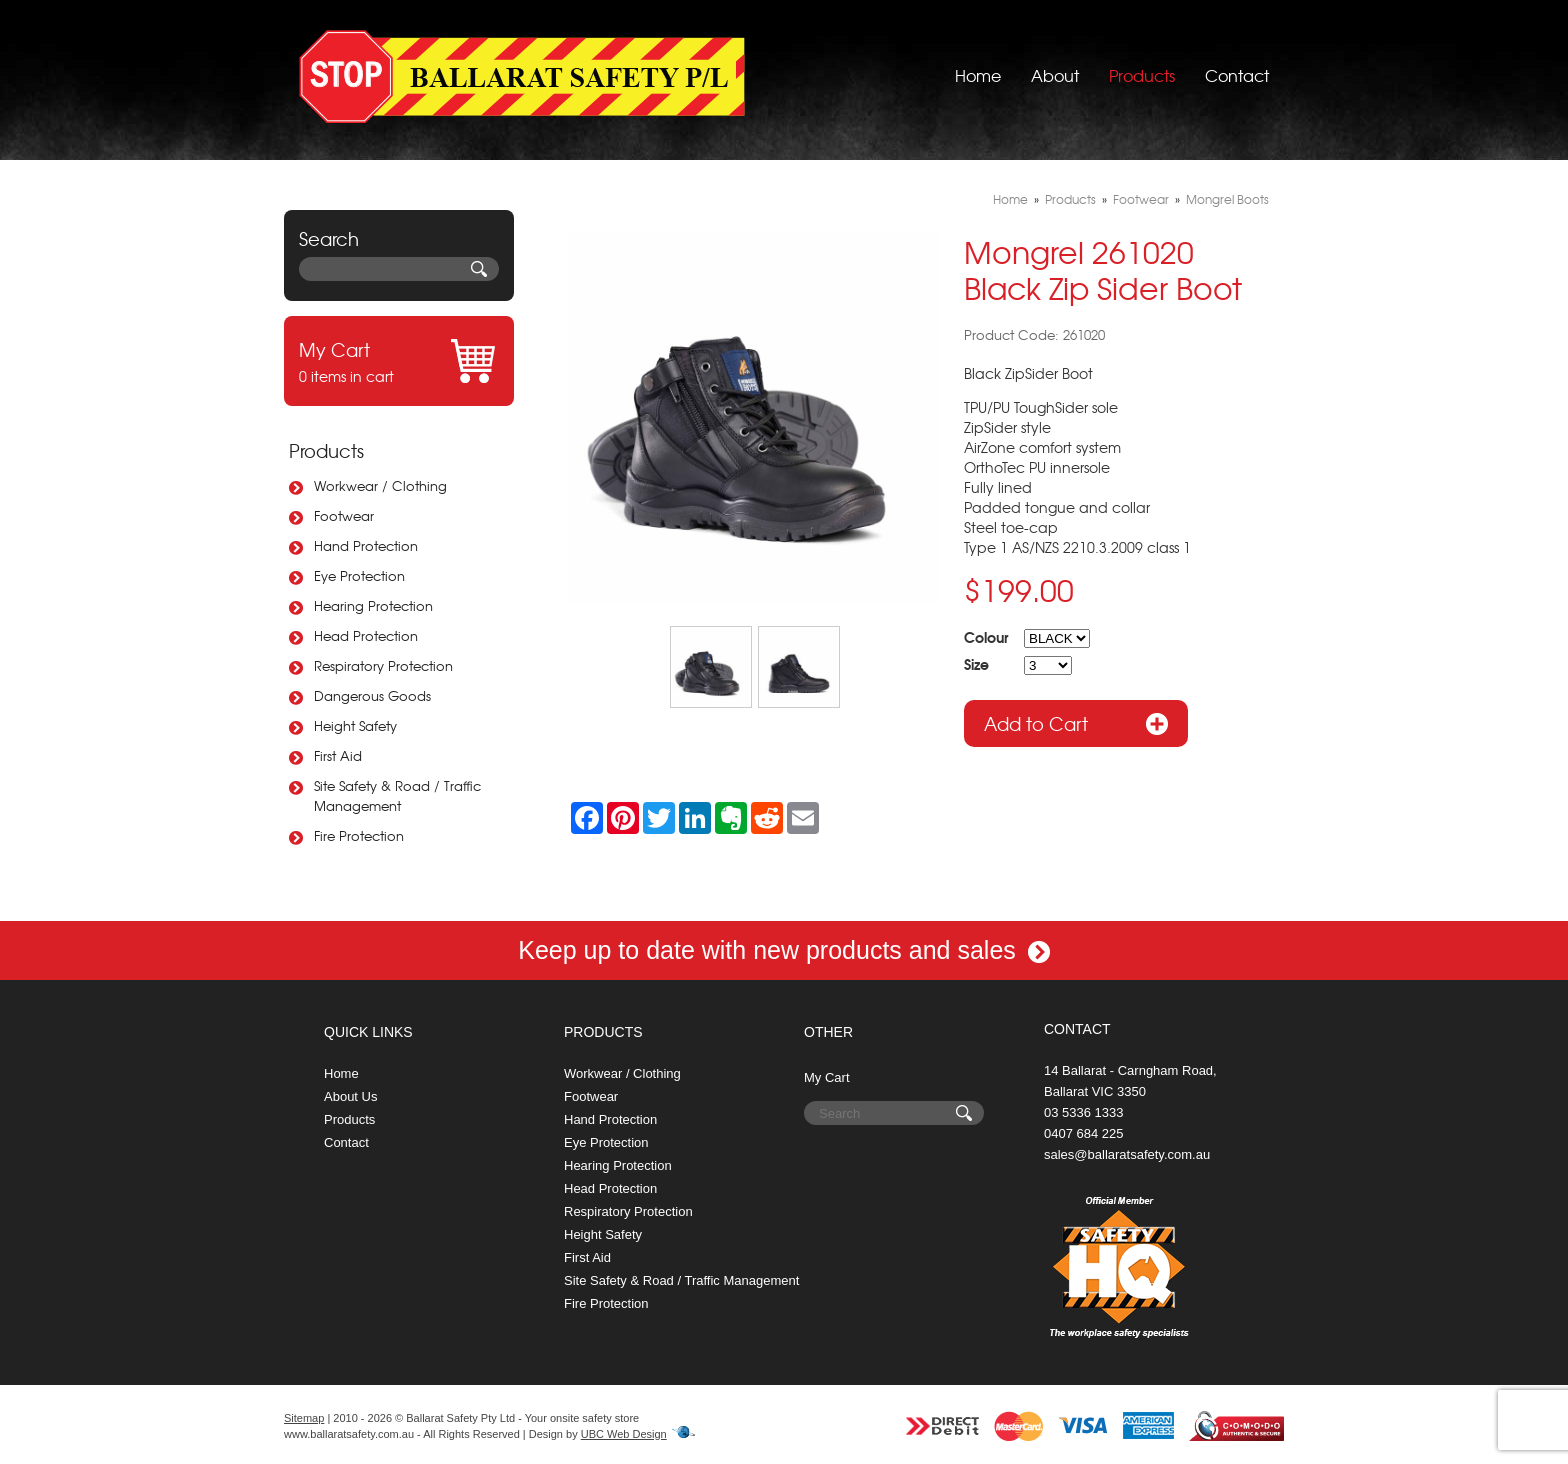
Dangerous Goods (372, 695)
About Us (350, 1096)
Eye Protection (359, 575)
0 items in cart (399, 361)
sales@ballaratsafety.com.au (1127, 1154)
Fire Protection (359, 835)
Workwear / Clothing (380, 485)
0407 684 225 (1084, 1133)
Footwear (344, 515)
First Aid (338, 755)
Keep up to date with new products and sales (784, 950)
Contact (1237, 75)
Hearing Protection (373, 605)
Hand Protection (366, 545)
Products (1142, 75)
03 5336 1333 (1084, 1112)
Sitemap (304, 1418)
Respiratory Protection (383, 665)
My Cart (827, 1077)
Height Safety (355, 725)
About (1055, 75)
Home (978, 75)
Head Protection (366, 635)
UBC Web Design (624, 1434)
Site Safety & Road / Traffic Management (397, 795)
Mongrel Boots (1227, 199)
